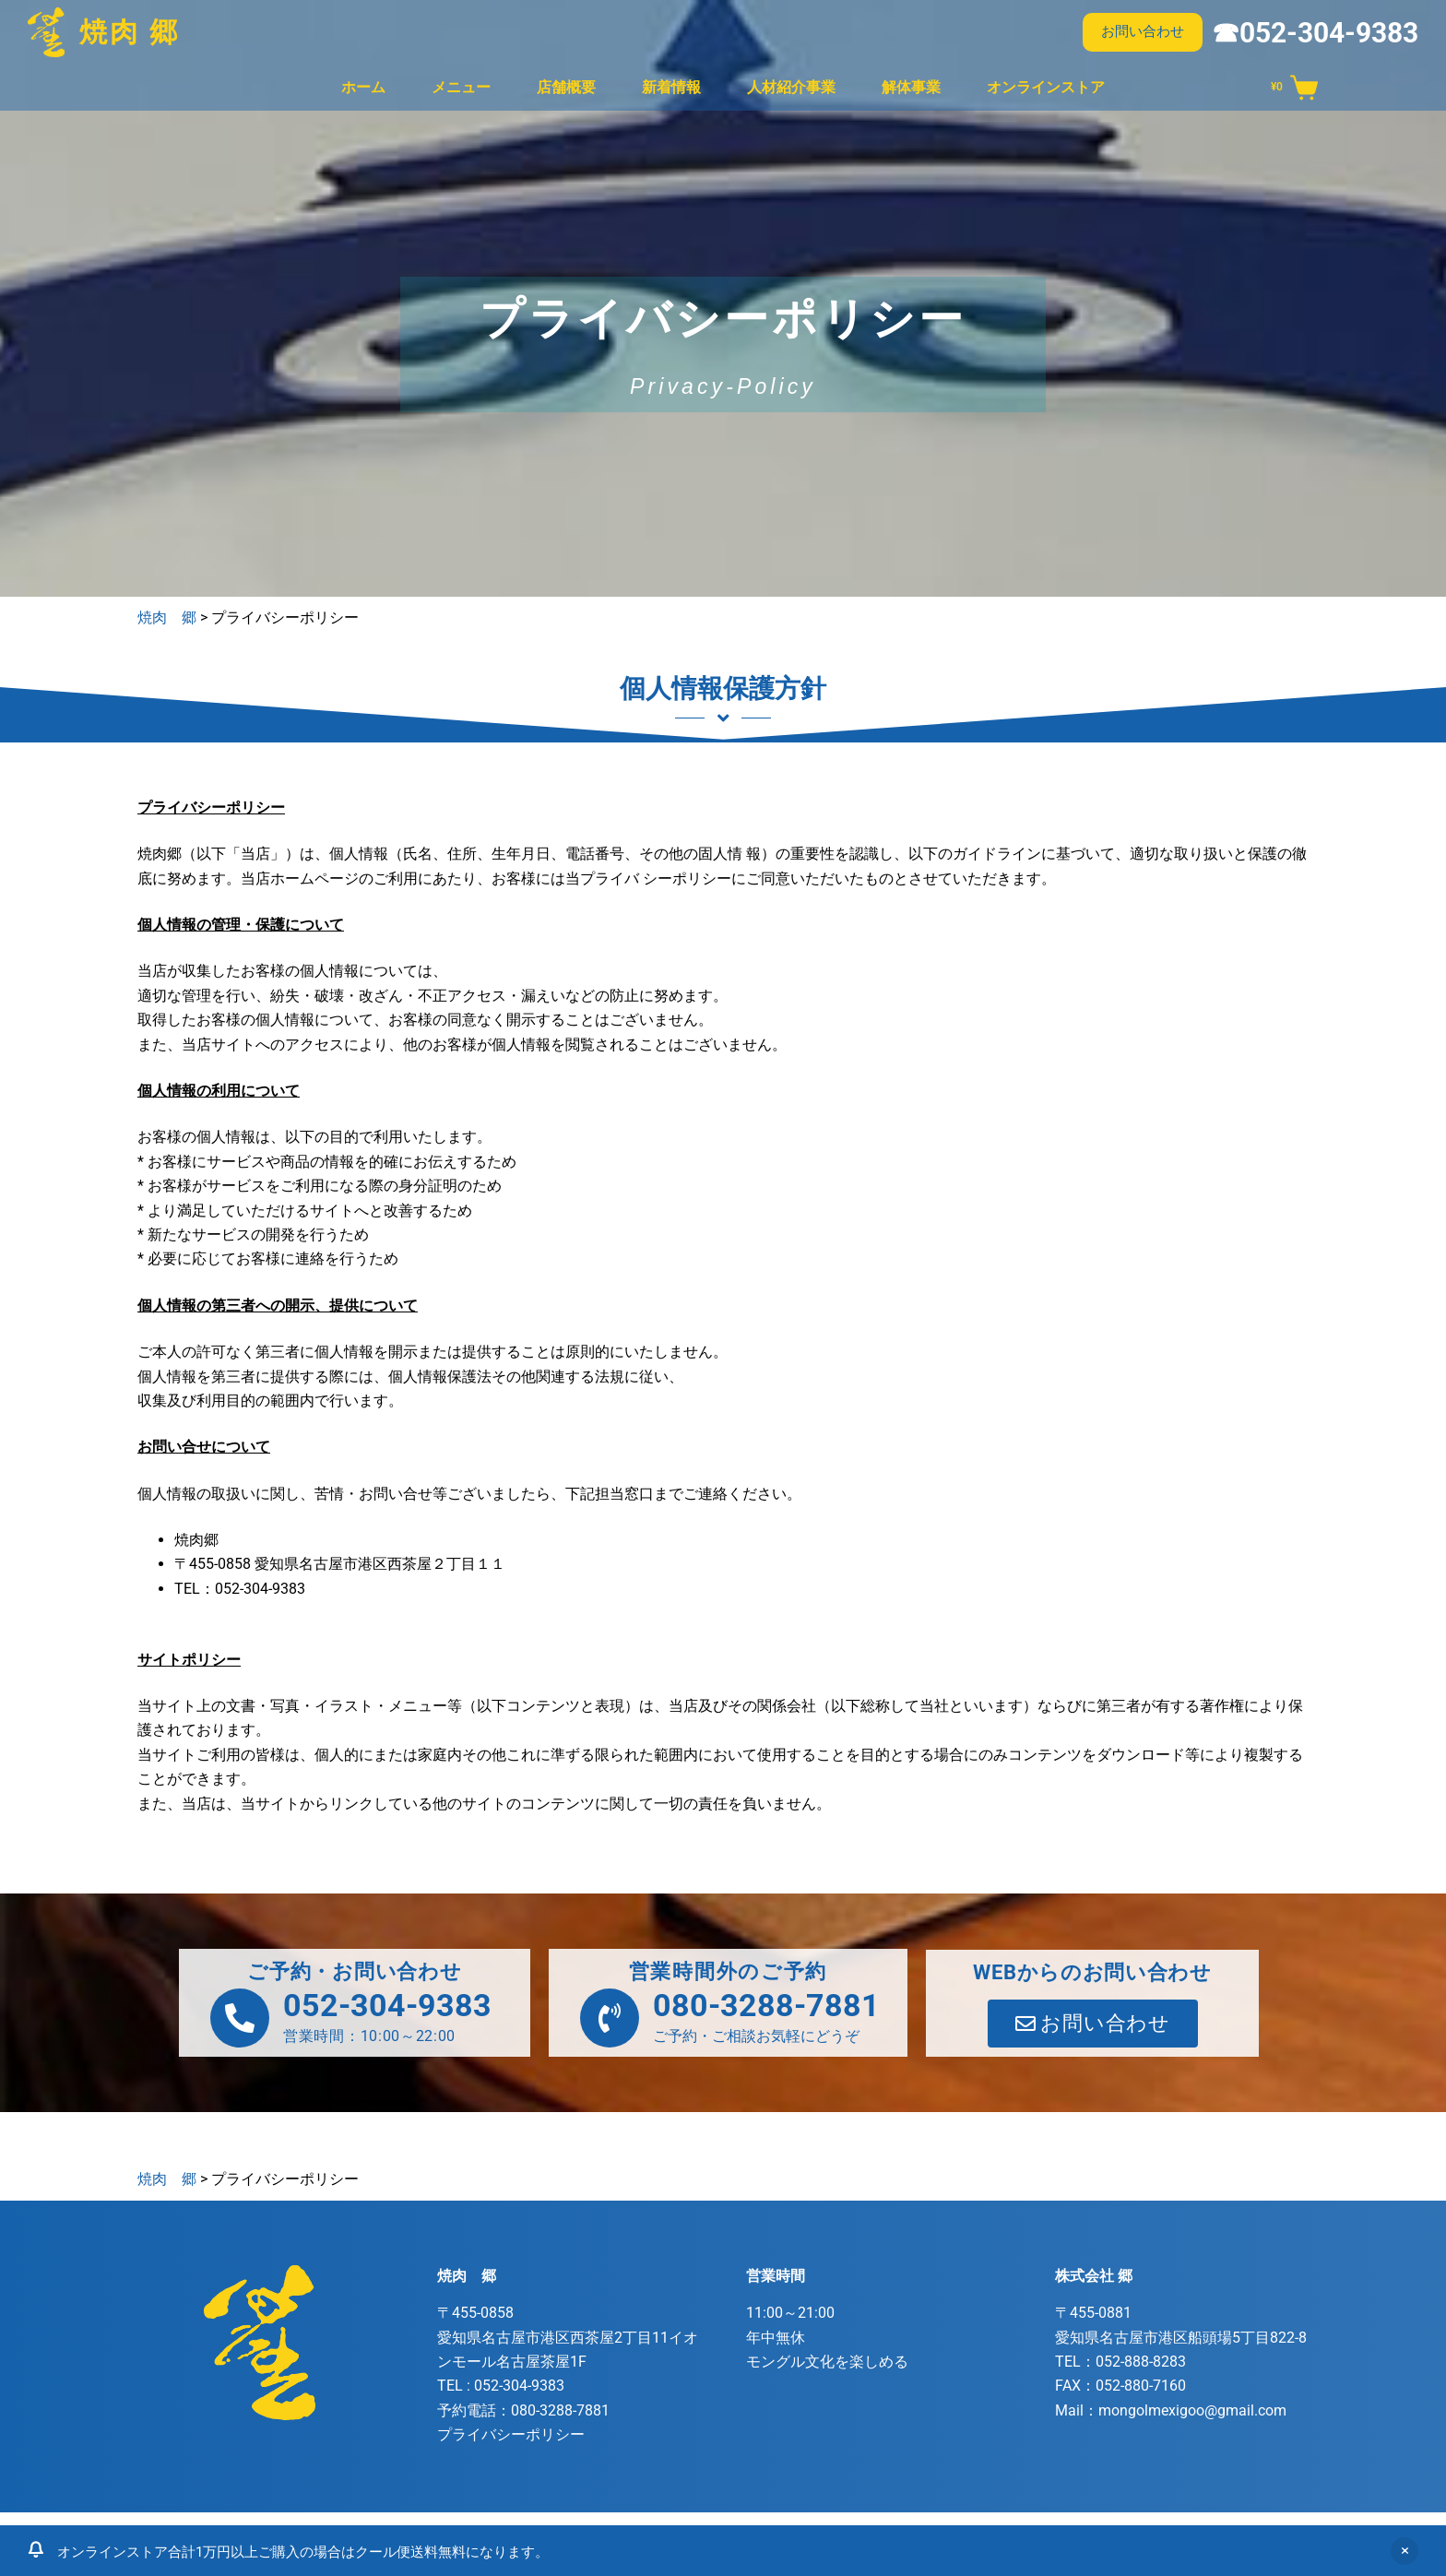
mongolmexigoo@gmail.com (1192, 2410)
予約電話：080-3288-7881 (523, 2410)
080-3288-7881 (766, 2005)
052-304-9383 (387, 2005)
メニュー (461, 87)
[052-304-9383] (239, 2018)
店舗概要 (566, 87)
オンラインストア (1046, 87)
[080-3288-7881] (609, 2018)
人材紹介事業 (791, 87)
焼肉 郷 (129, 32)
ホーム (363, 87)
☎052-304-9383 (1315, 33)
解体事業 (911, 87)
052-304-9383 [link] (260, 1588)
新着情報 (671, 87)
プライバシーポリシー (511, 2434)
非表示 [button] (1404, 2551)
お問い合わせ (1142, 31)
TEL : (500, 2385)
